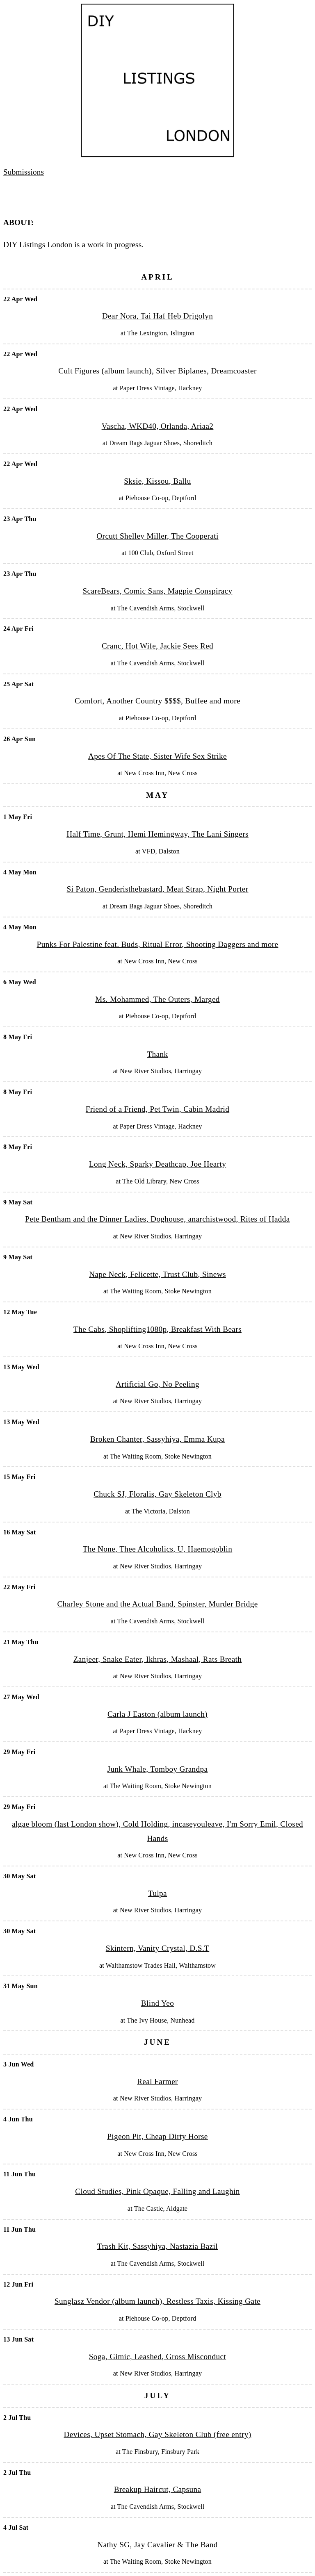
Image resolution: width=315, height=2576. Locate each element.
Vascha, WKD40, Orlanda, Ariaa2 (158, 426)
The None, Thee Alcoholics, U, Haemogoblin (158, 1549)
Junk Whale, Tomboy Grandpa (157, 1769)
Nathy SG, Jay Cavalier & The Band (157, 2544)
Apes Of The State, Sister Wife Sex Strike (157, 756)
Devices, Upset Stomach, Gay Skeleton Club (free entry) (157, 2434)
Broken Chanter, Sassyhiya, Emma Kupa (157, 1439)
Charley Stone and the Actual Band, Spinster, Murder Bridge (157, 1604)
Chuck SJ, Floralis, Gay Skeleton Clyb (157, 1494)
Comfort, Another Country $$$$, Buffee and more (157, 700)
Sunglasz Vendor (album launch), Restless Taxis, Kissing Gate (157, 2301)
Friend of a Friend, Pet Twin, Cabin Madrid (157, 1109)
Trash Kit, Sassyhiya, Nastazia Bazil (157, 2246)
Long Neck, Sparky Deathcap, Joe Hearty (157, 1164)
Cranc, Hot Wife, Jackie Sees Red (157, 646)
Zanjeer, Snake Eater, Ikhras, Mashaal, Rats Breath (157, 1659)
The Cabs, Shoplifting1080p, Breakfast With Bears (157, 1329)
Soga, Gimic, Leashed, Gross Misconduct (157, 2356)
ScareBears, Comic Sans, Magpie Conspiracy (158, 591)
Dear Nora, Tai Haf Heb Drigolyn (157, 316)
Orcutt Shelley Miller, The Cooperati (157, 536)
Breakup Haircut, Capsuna (157, 2489)
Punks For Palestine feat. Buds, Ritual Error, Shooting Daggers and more (157, 944)
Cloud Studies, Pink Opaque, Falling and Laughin (157, 2191)
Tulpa (157, 1893)
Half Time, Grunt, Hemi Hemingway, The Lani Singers (157, 834)
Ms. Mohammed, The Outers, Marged (157, 999)
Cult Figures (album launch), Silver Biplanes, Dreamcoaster (157, 370)
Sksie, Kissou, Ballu (157, 481)
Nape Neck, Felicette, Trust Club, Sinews (157, 1274)
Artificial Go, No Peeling (157, 1384)
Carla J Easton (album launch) (157, 1714)
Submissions (23, 172)
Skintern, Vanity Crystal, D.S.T (157, 1948)
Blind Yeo (157, 2003)
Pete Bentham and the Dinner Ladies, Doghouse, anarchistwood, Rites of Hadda (157, 1219)
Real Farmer (157, 2081)
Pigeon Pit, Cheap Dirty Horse (157, 2136)
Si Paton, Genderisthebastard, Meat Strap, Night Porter (157, 889)
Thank (157, 1054)
